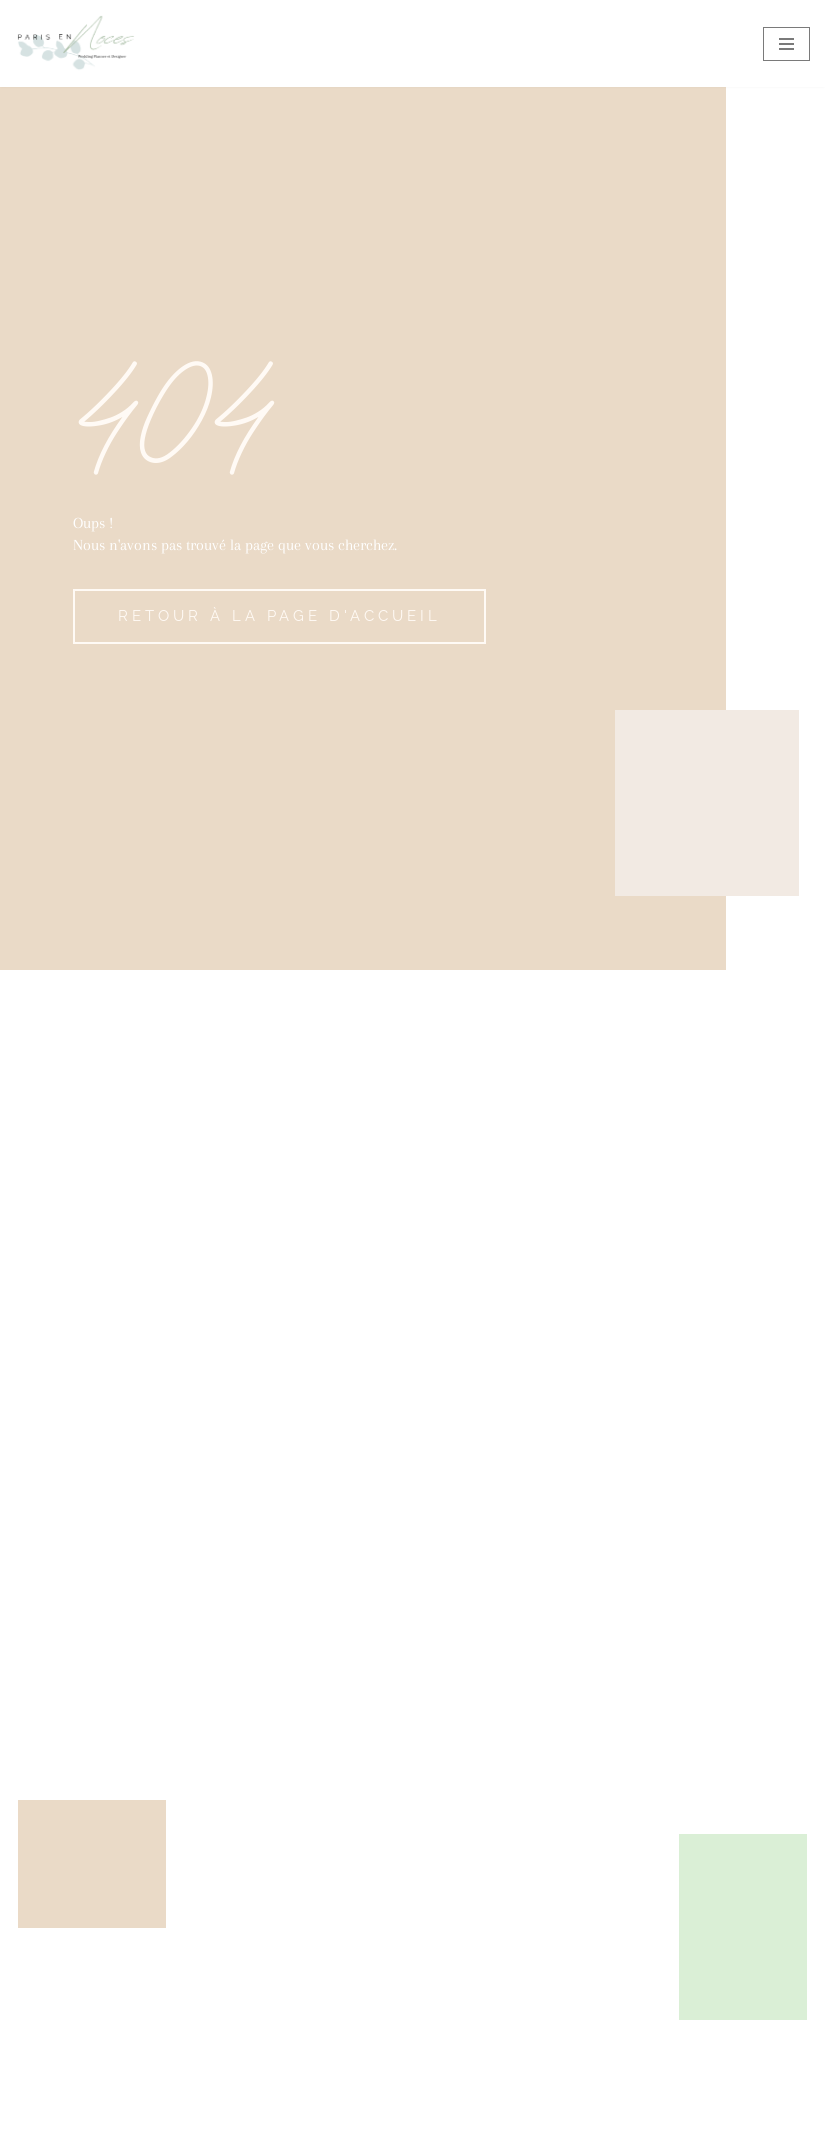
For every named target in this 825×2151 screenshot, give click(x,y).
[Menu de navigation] (786, 44)
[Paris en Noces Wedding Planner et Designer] (75, 43)
